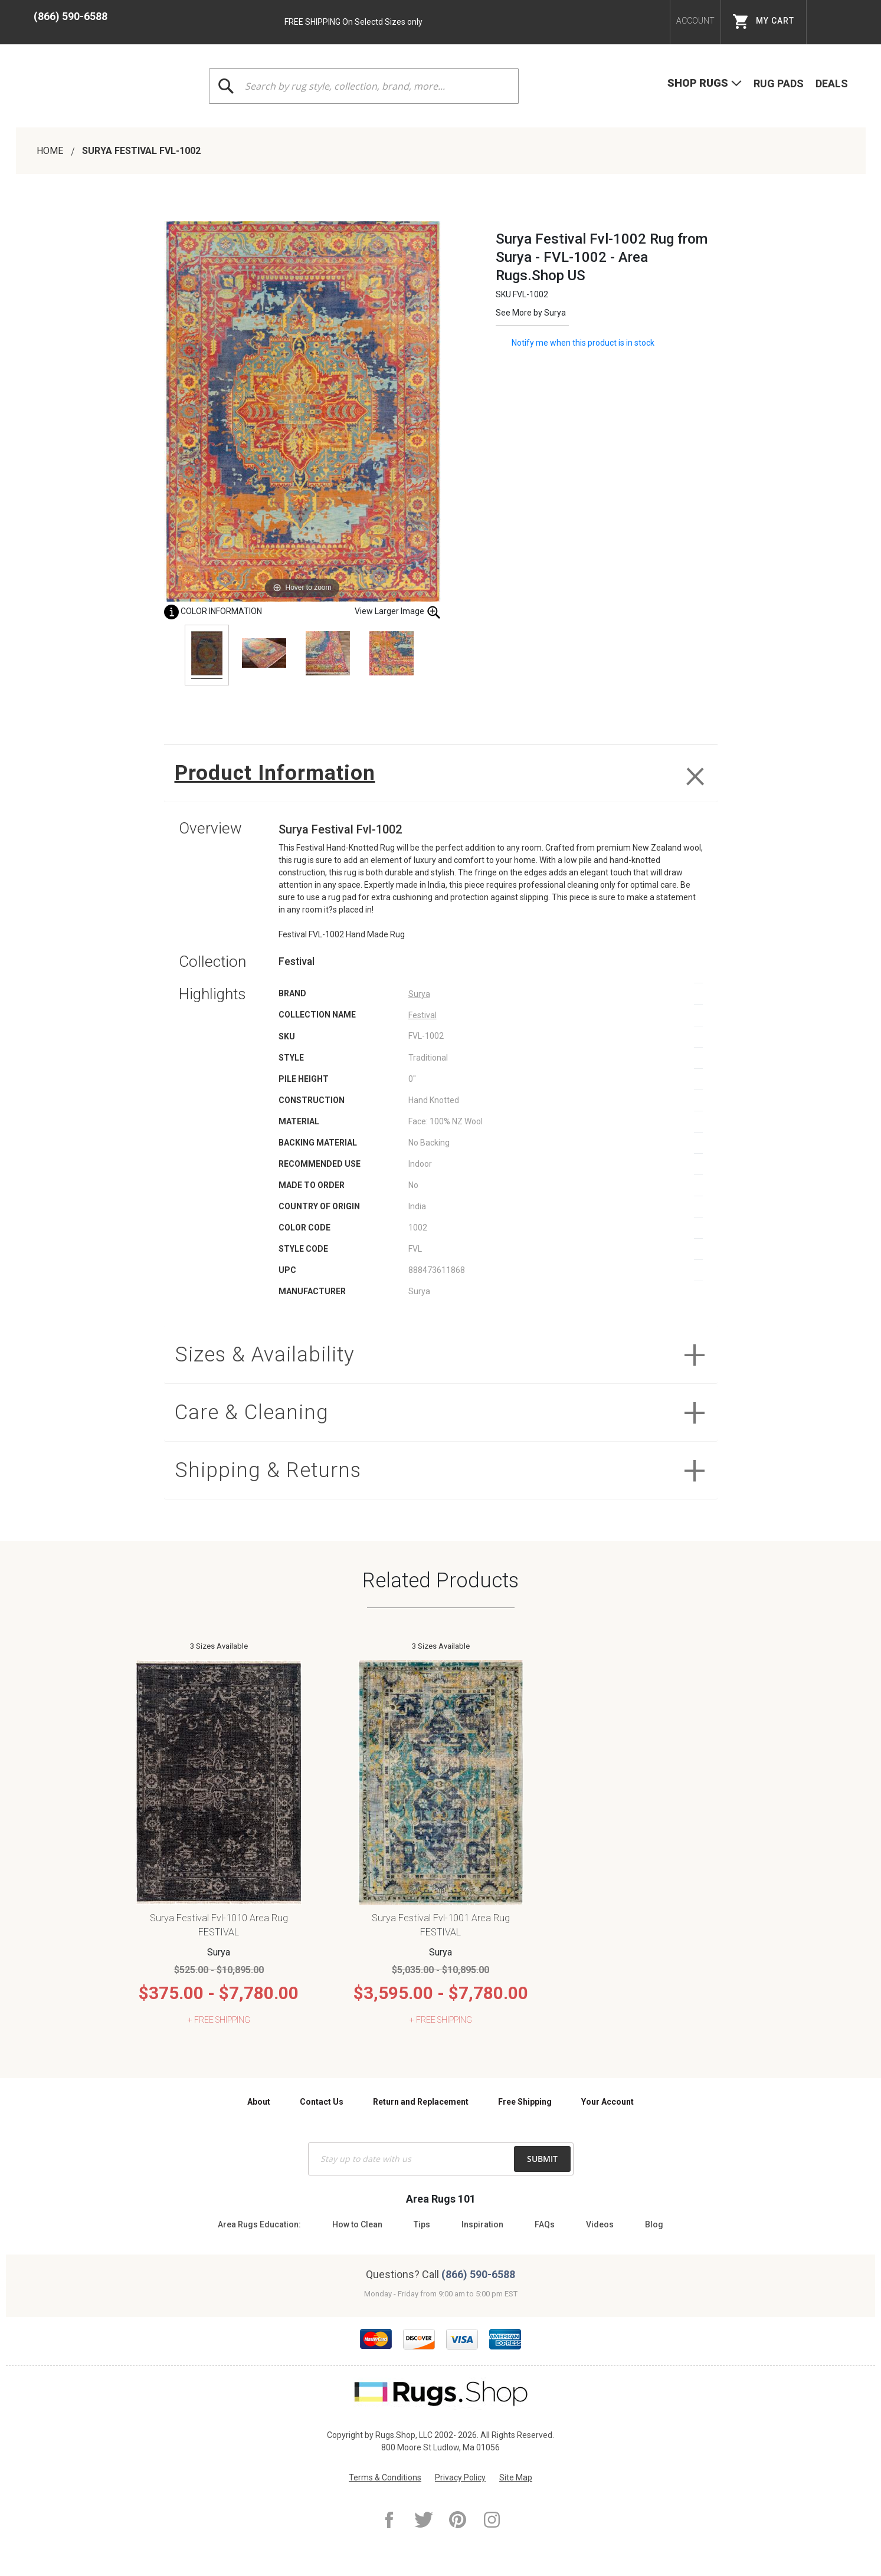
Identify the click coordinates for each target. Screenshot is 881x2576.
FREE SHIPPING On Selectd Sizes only (353, 22)
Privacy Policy (460, 2477)
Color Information (213, 611)
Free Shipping (525, 2101)
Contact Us (321, 2101)
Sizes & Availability (265, 1355)
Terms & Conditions (385, 2477)
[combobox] (363, 86)
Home (51, 150)
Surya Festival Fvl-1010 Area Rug (219, 1918)
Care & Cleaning (252, 1412)
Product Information (275, 773)
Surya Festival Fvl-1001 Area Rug (441, 1918)
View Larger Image (398, 612)
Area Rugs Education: (259, 2224)
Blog (654, 2224)
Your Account (607, 2101)
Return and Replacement (421, 2101)
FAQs (545, 2224)
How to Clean (357, 2224)
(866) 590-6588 (70, 16)
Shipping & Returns (268, 1470)
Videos (600, 2224)
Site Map (515, 2477)
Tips (422, 2224)
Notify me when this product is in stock (583, 342)
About (258, 2101)
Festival (422, 1015)
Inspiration (482, 2224)
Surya (555, 312)
